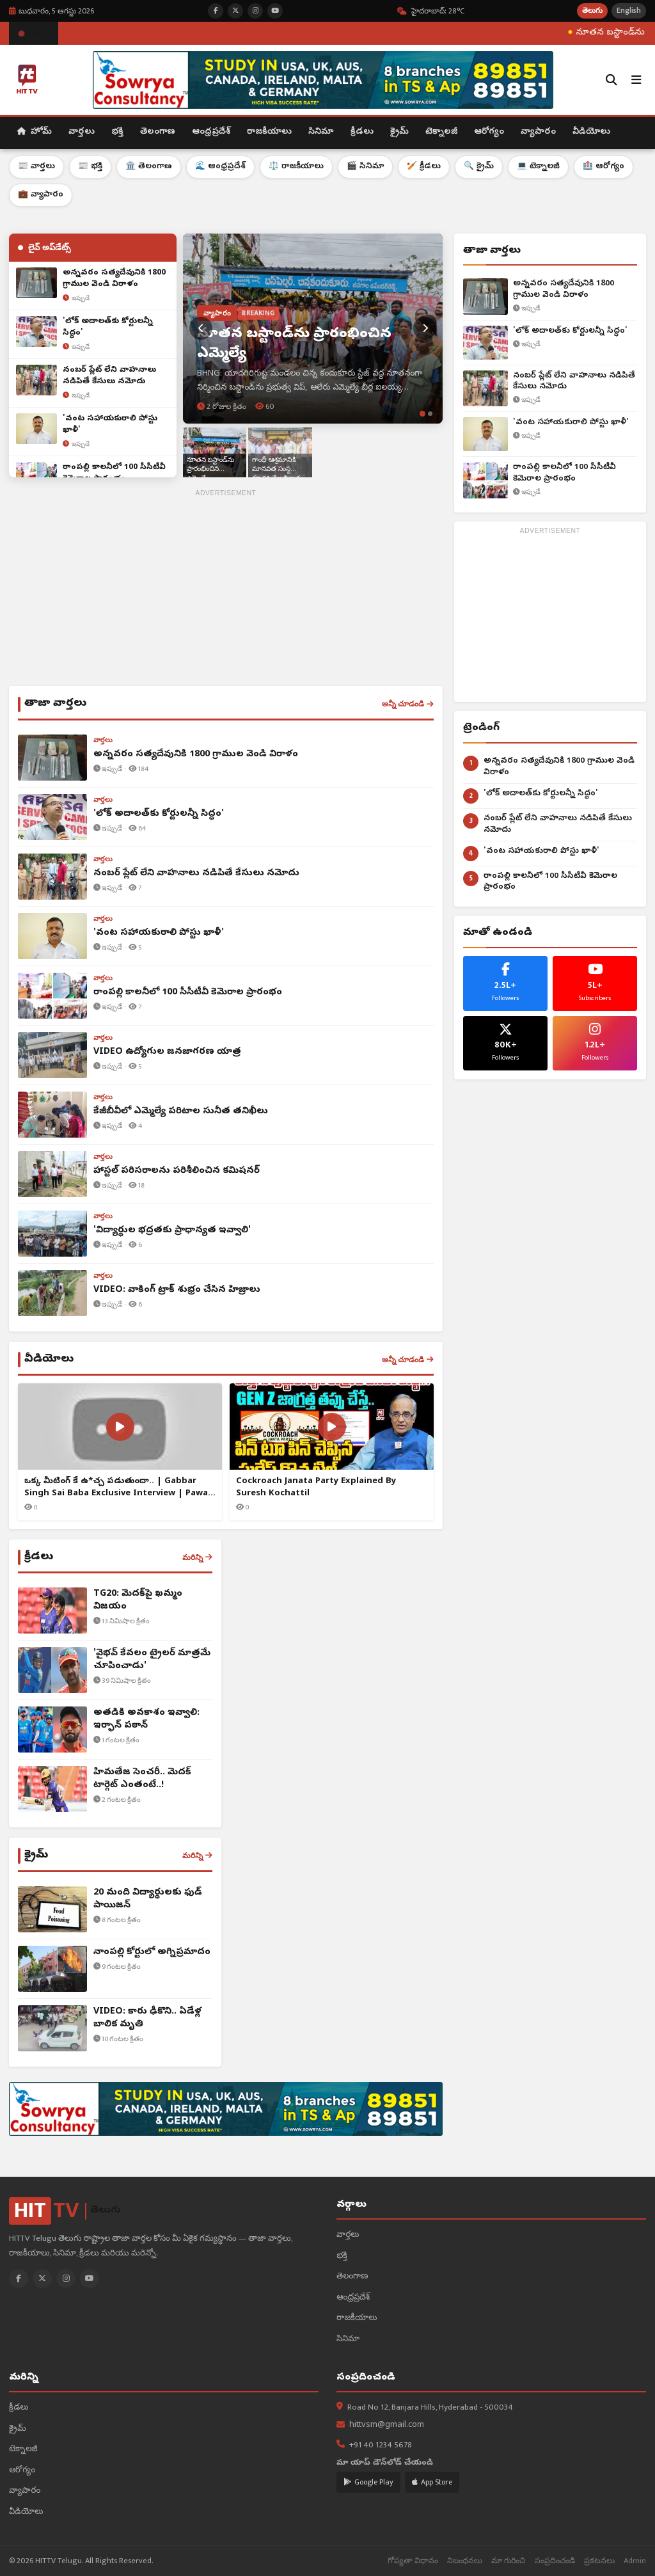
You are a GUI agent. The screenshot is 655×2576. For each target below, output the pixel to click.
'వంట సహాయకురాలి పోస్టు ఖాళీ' (571, 422)
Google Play (368, 2482)
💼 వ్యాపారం (40, 194)
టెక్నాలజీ (441, 132)
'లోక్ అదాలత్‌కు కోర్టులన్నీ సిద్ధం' (570, 331)
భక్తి (117, 132)
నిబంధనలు (464, 2561)
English (629, 10)
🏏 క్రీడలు (424, 166)
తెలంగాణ (157, 132)
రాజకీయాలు (269, 132)
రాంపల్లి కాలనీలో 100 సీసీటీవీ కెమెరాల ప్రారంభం (564, 473)
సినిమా (321, 132)
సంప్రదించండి (555, 2561)
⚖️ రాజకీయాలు (296, 166)
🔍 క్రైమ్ (479, 166)
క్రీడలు (362, 132)
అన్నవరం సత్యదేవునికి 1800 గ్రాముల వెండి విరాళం (563, 289)
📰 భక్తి (90, 166)
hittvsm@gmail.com (386, 2425)
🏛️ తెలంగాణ (148, 166)
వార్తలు (81, 132)
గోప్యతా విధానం (413, 2561)
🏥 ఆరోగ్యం (603, 166)
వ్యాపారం (538, 132)
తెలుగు (592, 10)
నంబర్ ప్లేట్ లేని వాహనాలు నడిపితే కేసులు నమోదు (574, 381)
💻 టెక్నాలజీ (538, 166)
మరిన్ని (197, 1557)
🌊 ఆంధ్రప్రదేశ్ (220, 166)
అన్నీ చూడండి (408, 703)
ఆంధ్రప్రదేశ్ (211, 132)
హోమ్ (34, 132)
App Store (432, 2482)
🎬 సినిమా (365, 166)
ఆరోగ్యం (489, 132)
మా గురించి (508, 2561)
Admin (635, 2561)
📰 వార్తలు (36, 166)
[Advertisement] (226, 590)
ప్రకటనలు (599, 2561)
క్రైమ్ (399, 132)
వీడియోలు (591, 132)
